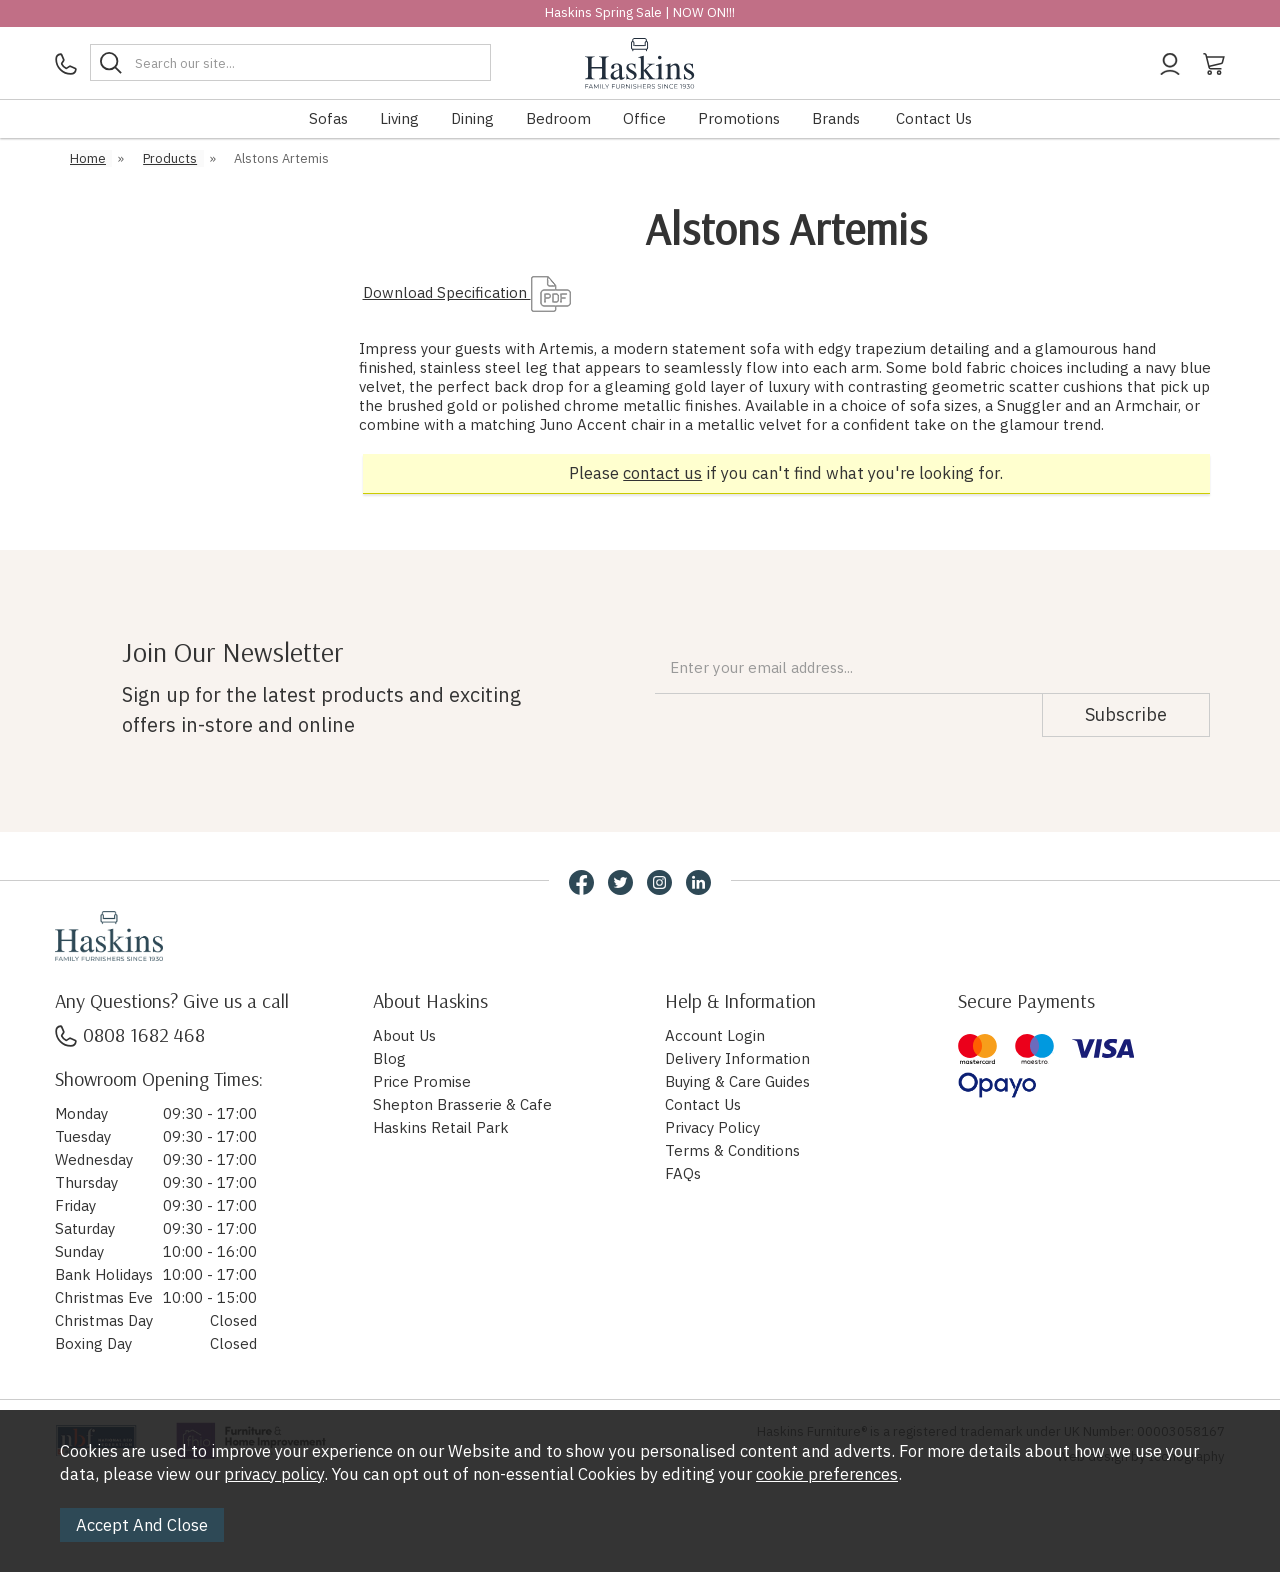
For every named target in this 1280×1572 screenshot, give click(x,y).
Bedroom (558, 118)
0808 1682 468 (130, 1034)
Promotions (739, 118)
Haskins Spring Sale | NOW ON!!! (640, 12)
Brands (836, 118)
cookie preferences (827, 1474)
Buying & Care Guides (737, 1081)
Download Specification (467, 292)
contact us (662, 473)
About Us (404, 1035)
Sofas (328, 118)
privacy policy (274, 1474)
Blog (389, 1058)
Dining (472, 118)
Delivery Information (737, 1058)
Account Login (715, 1035)
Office (644, 118)
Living (399, 118)
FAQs (683, 1173)
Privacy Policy (712, 1127)
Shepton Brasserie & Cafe (462, 1104)
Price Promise (422, 1081)
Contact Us (934, 118)
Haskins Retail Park (441, 1127)
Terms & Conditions (732, 1150)
